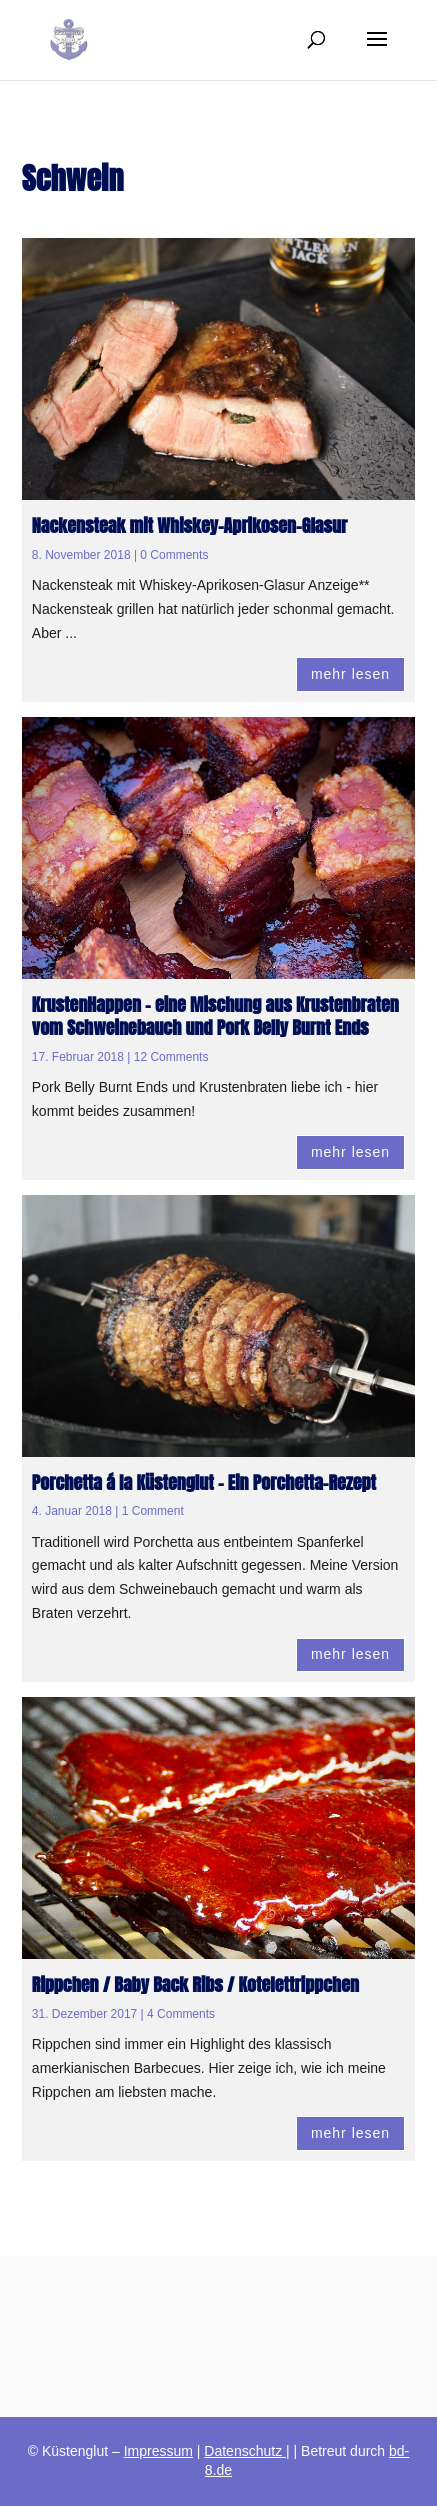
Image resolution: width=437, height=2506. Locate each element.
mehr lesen (350, 674)
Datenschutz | (246, 2451)
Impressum (158, 2451)
